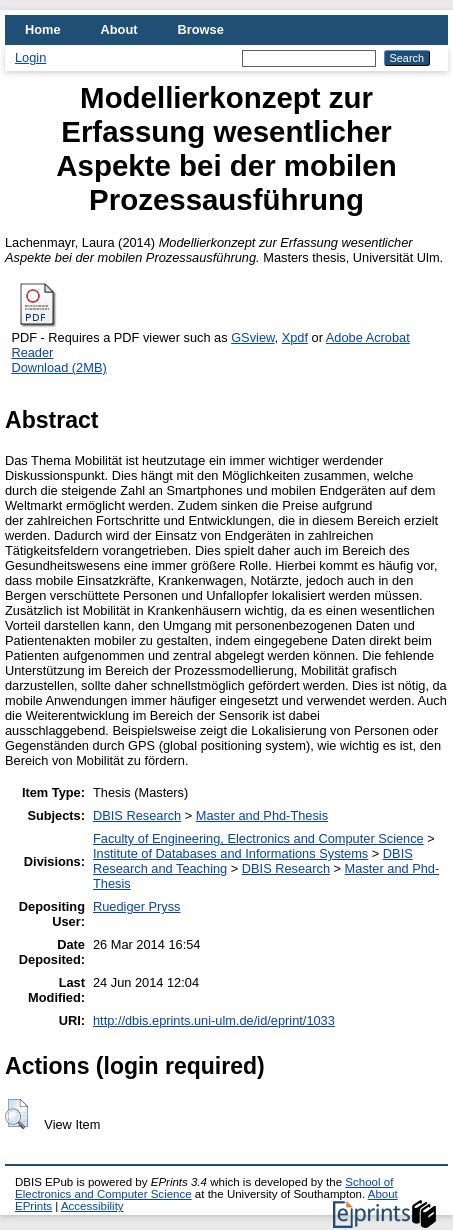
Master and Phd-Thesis (262, 815)
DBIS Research (137, 815)
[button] (16, 1114)
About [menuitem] (119, 29)
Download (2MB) (58, 367)
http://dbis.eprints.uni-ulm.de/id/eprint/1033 (214, 1020)
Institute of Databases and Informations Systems (230, 853)
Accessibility (92, 1206)
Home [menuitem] (43, 29)
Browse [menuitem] (201, 29)
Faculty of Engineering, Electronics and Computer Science (258, 838)
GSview (252, 337)
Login (30, 57)
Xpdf (295, 337)
